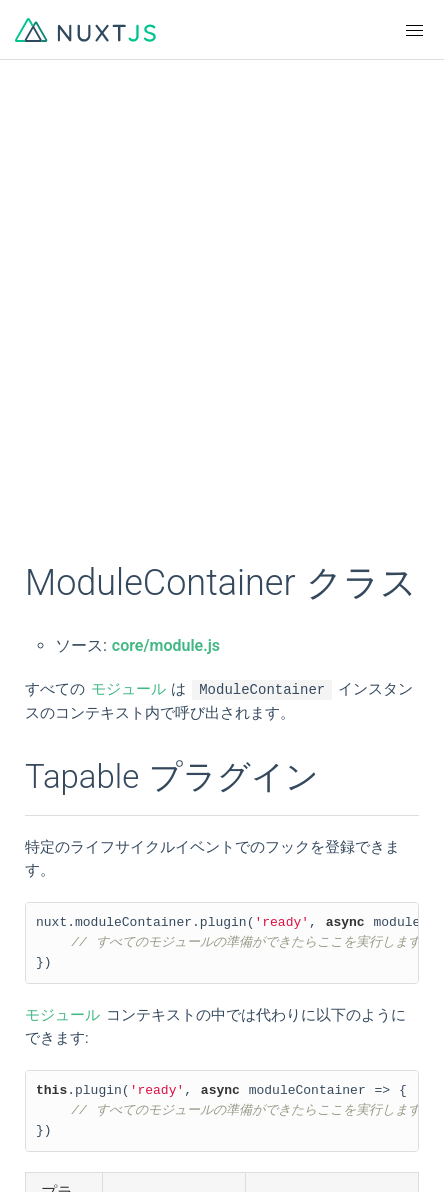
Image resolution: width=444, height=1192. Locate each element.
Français (250, 888)
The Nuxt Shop (80, 1144)
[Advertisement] (222, 322)
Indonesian (66, 996)
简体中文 (60, 924)
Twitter (245, 1072)
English (54, 888)
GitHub (53, 1036)
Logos (242, 1036)
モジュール (128, 690)
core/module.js (166, 645)
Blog (237, 1108)
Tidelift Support (274, 1144)
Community (68, 1072)
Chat (45, 1108)
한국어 (52, 960)
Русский (251, 960)
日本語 (244, 924)
